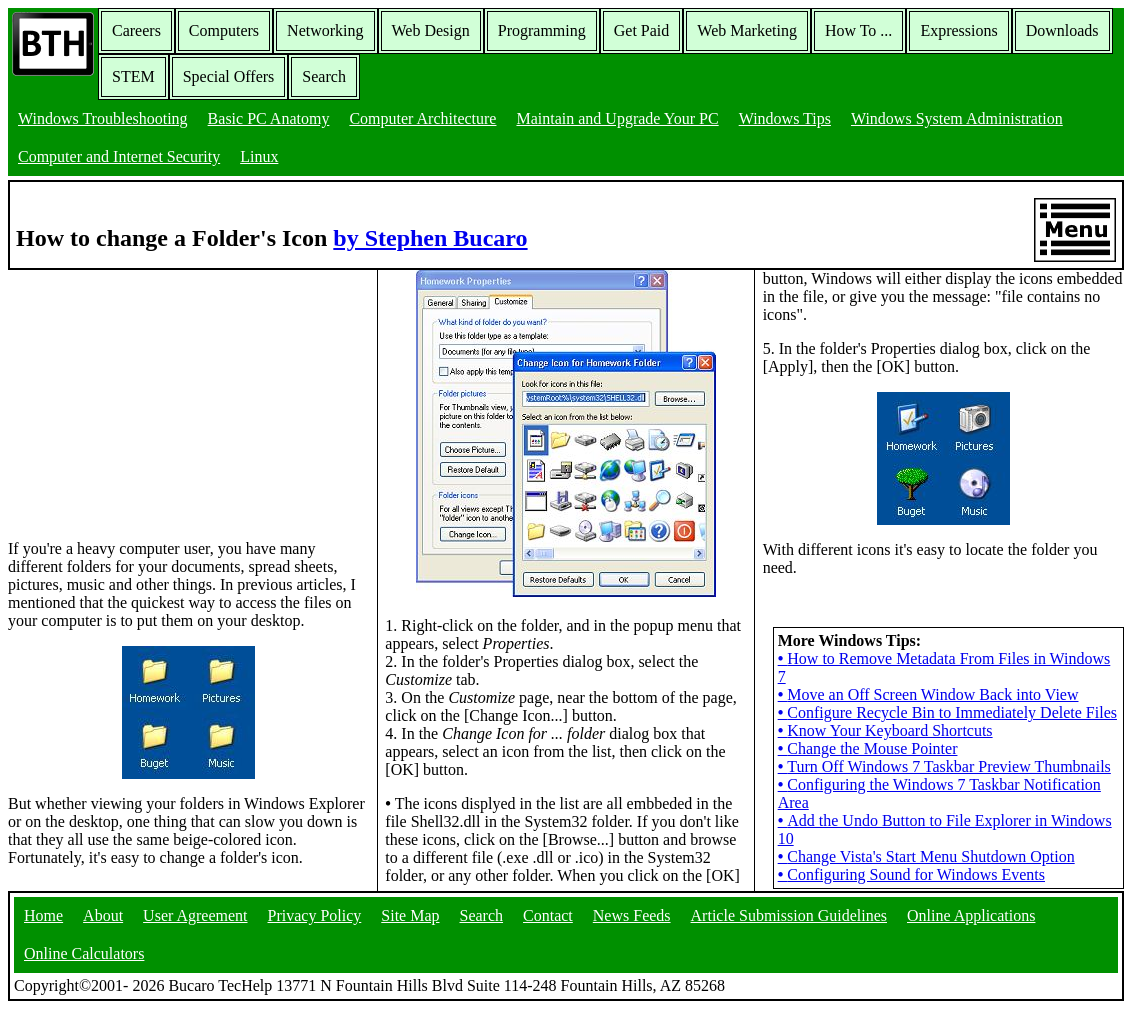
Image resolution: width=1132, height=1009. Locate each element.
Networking (325, 30)
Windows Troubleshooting (103, 118)
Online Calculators (84, 953)
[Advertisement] (158, 395)
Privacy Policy (315, 915)
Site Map (410, 915)
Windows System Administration (957, 118)
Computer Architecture (422, 118)
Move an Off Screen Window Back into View (928, 694)
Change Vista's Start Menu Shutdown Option (926, 856)
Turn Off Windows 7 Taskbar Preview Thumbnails (944, 766)
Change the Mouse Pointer (868, 748)
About (103, 915)
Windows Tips (785, 118)
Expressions (958, 30)
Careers (136, 30)
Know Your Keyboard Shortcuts (885, 730)
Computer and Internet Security (119, 156)
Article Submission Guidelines (789, 915)
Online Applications (971, 915)
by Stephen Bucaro (430, 238)
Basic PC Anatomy (269, 118)
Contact (548, 915)
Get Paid (642, 30)
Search (324, 76)
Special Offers (229, 76)
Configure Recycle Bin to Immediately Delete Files (947, 712)
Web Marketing (747, 30)
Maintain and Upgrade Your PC (617, 118)
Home (43, 915)
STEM (133, 76)
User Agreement (195, 915)
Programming (542, 30)
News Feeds (632, 915)
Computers (224, 30)
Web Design (431, 30)
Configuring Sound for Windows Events (911, 874)
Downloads (1062, 30)
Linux (259, 156)
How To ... (858, 30)
